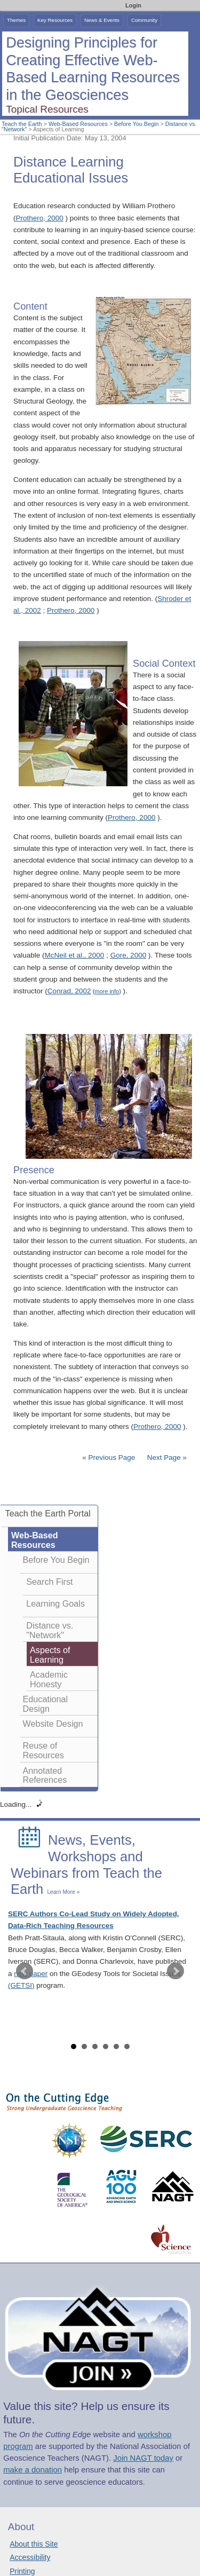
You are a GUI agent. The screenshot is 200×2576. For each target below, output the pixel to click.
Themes (16, 20)
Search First (49, 1581)
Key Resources (55, 20)
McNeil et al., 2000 (75, 955)
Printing (22, 2571)
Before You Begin (136, 124)
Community (144, 20)
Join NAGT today (143, 2458)
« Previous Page (108, 1457)
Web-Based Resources (78, 124)
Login (133, 5)
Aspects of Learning (50, 1654)
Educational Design (45, 1703)
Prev (24, 1971)
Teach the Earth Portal (48, 1513)
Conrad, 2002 (69, 991)
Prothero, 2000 (39, 218)
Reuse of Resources (43, 1750)
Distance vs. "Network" (49, 1630)
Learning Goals (55, 1603)
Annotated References (45, 1775)
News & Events (101, 20)
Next (175, 1971)
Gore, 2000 (128, 955)
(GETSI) (21, 1985)
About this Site (34, 2544)
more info (106, 991)
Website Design (53, 1723)
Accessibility (30, 2557)
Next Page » (166, 1457)
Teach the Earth (22, 124)
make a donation (32, 2470)
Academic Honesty (49, 1679)
